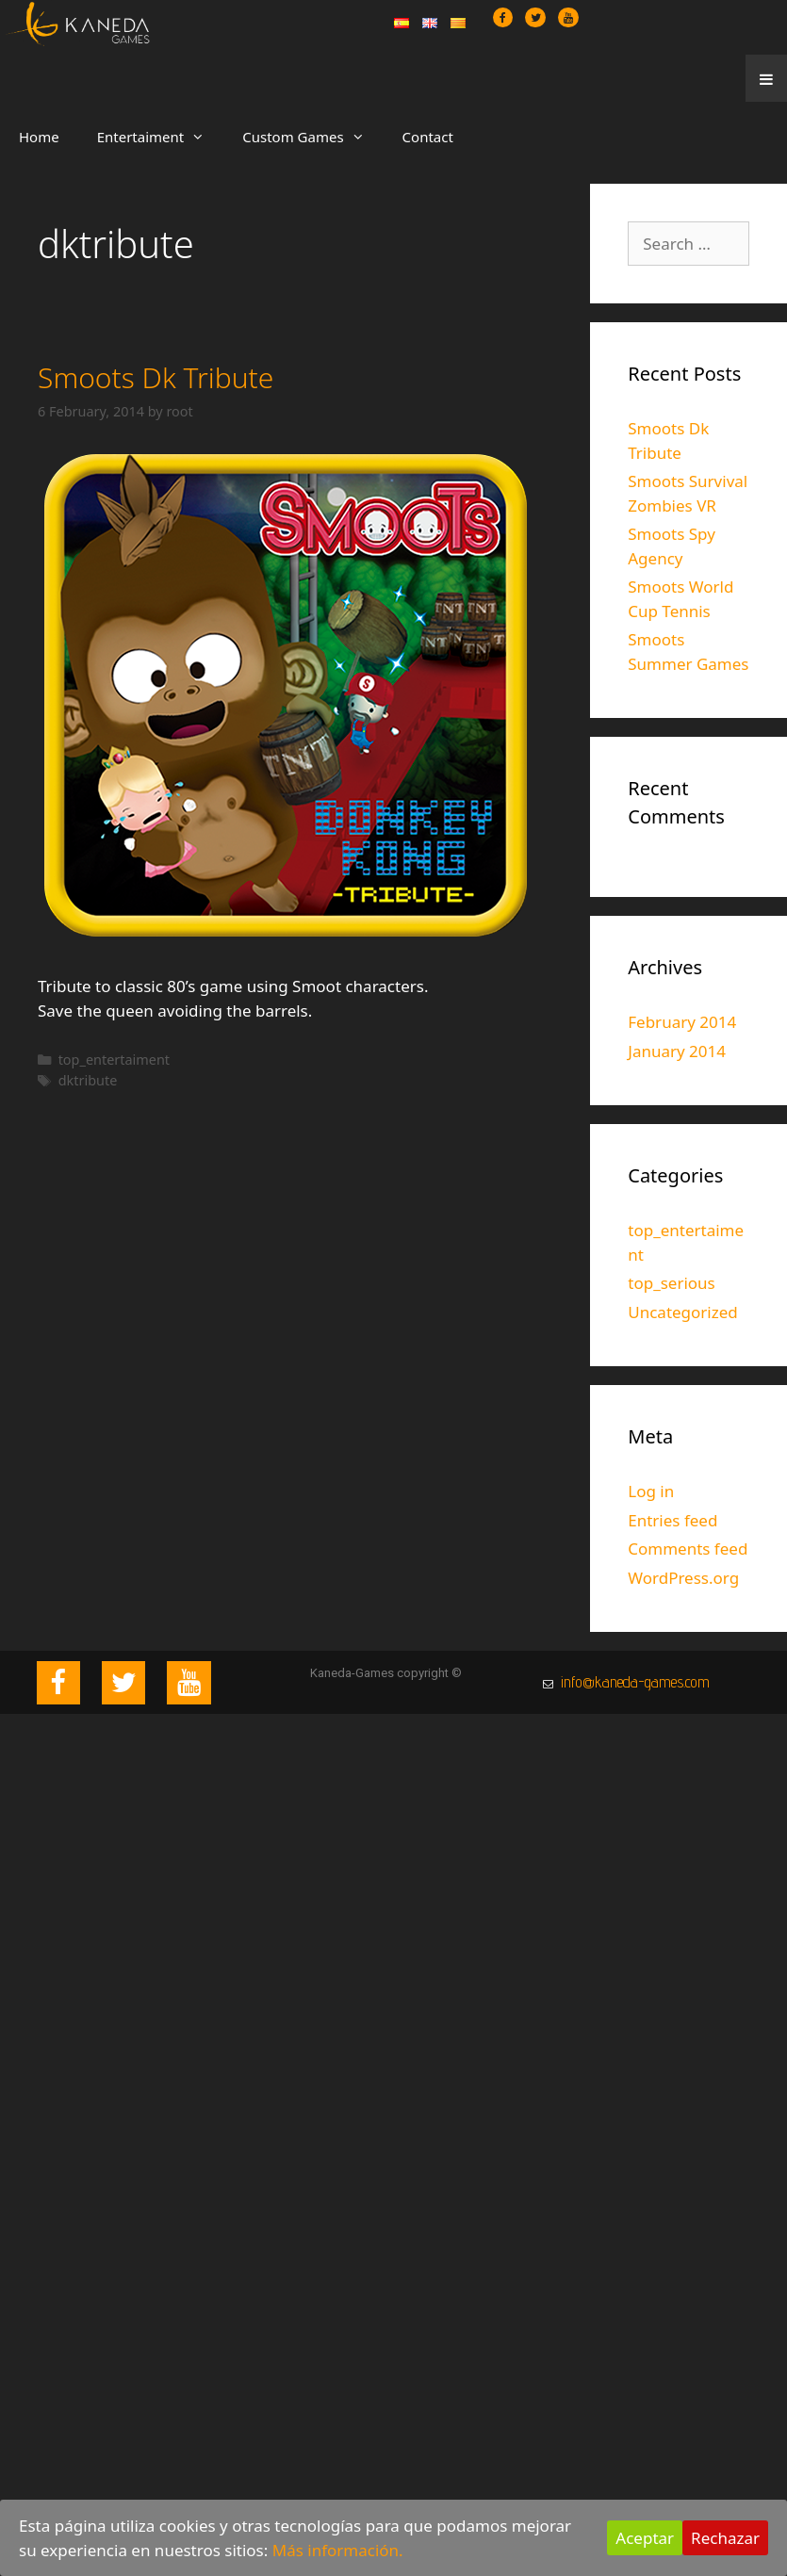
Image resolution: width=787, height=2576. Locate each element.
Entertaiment (160, 136)
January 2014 (677, 1051)
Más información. (337, 2550)
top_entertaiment (114, 1059)
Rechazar (725, 2538)
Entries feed (672, 1520)
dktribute (88, 1080)
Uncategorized (683, 1312)
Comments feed (687, 1548)
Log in (651, 1491)
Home (39, 136)
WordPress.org (683, 1578)
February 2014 (682, 1022)
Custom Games (312, 136)
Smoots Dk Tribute (155, 377)
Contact (427, 136)
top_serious (671, 1283)
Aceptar (644, 2538)
